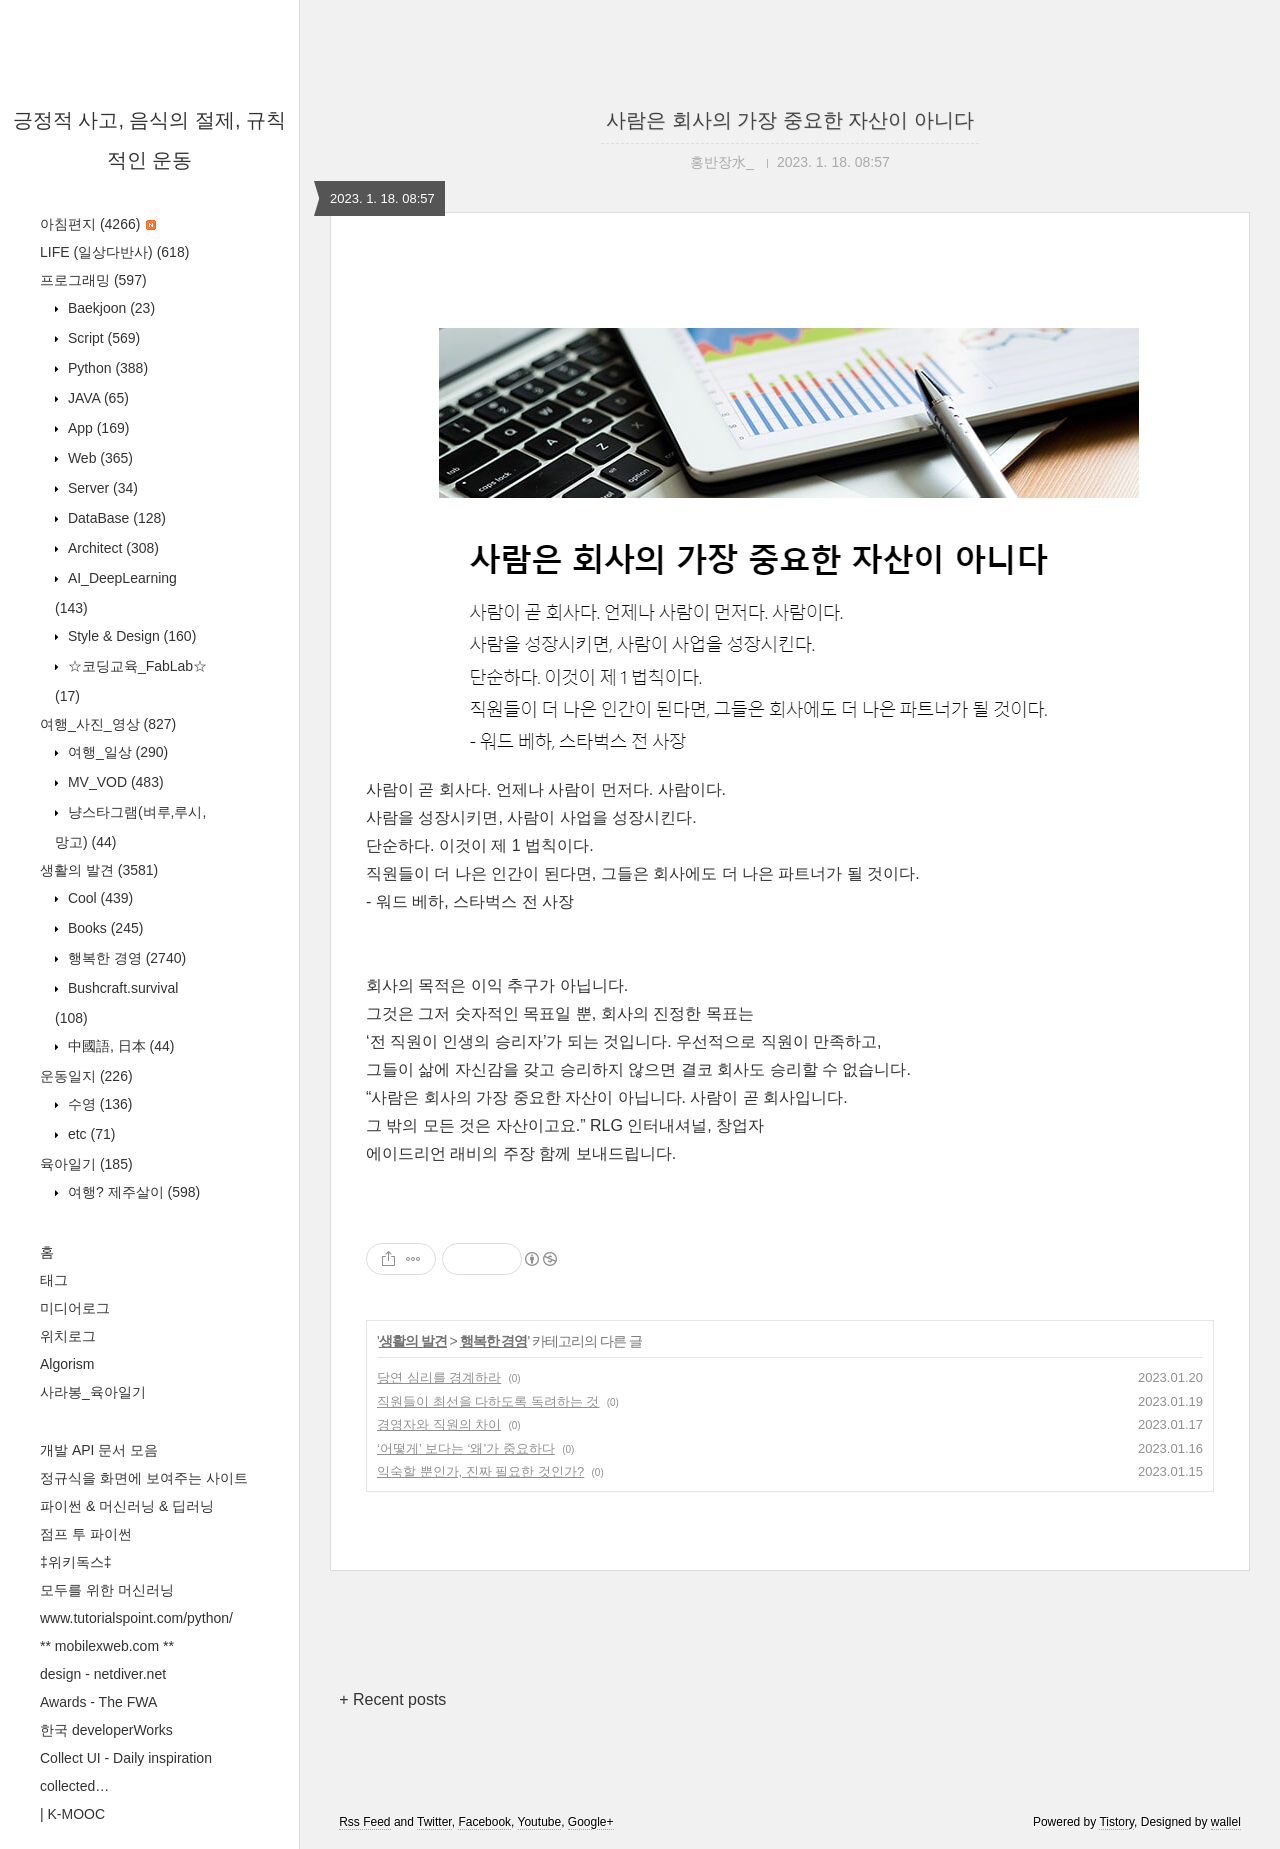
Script (102, 338)
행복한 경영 (125, 958)
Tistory (1116, 1822)
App (96, 428)
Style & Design (130, 636)
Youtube (540, 1822)
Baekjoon (109, 308)
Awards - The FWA (98, 1702)
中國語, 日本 (119, 1046)
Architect (111, 548)
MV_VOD (114, 782)
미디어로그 (75, 1308)
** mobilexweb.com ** (107, 1646)
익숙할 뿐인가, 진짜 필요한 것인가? (480, 1471)
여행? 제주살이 (132, 1192)
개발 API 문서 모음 (99, 1450)
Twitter (434, 1822)
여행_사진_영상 (108, 724)
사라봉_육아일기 (93, 1392)
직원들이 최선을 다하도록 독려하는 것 (488, 1401)
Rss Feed (364, 1822)
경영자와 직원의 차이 (439, 1424)
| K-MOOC (72, 1814)
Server (101, 488)
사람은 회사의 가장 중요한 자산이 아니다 (790, 120)
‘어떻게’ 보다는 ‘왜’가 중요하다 (466, 1448)
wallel (1226, 1822)
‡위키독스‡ (76, 1562)
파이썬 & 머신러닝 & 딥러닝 (127, 1506)
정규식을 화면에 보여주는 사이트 (144, 1478)
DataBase (115, 518)
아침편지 (98, 224)
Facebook (484, 1822)
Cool (98, 898)
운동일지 (86, 1076)
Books (103, 928)
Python (106, 368)
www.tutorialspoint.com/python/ (136, 1618)
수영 (98, 1104)
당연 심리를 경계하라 (439, 1377)
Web (98, 458)
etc (89, 1134)
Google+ (591, 1822)
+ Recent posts (392, 1699)
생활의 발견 (99, 870)
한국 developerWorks (106, 1730)
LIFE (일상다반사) (114, 252)
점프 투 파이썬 (86, 1534)
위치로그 (68, 1336)
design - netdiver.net (103, 1674)
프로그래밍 (93, 280)
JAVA (96, 398)
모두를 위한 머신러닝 (107, 1590)
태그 (54, 1280)
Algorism (67, 1364)
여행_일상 (116, 752)
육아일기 (86, 1164)
